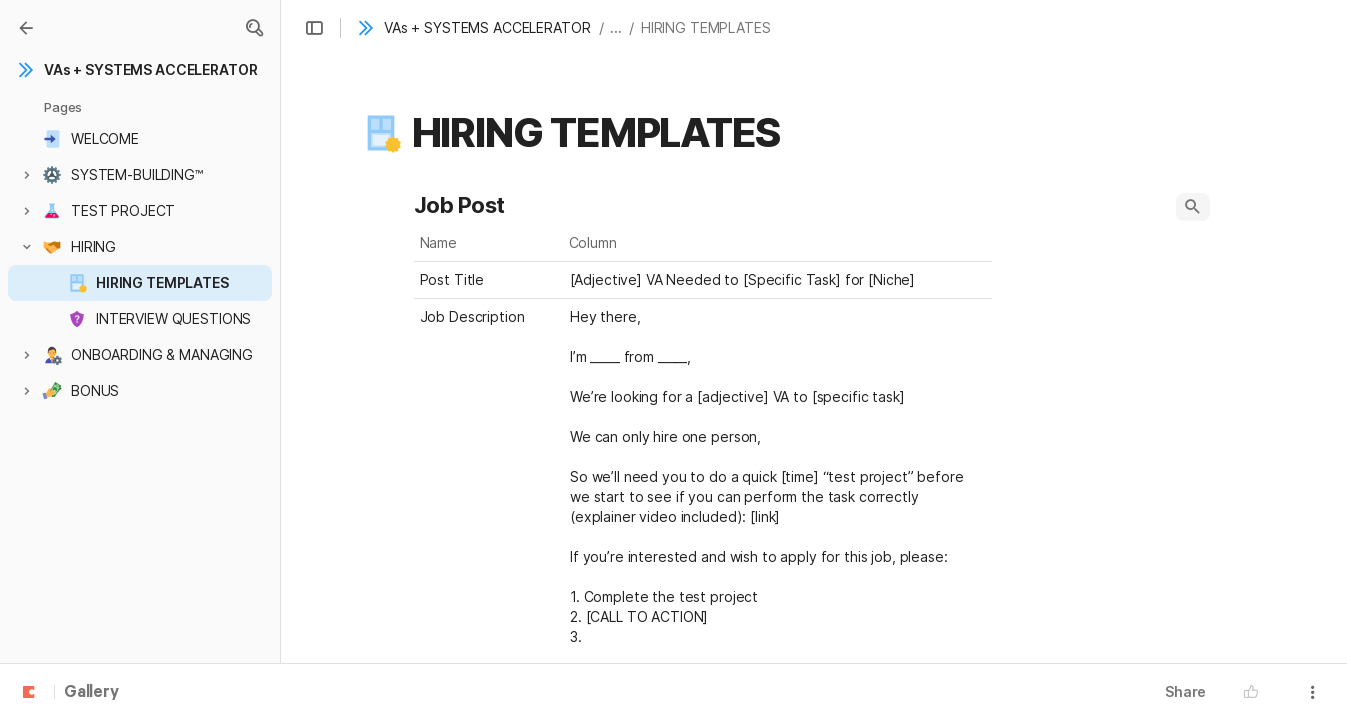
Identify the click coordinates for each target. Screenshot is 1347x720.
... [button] (616, 27)
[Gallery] (26, 28)
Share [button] (1185, 691)
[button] (254, 28)
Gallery (91, 693)
